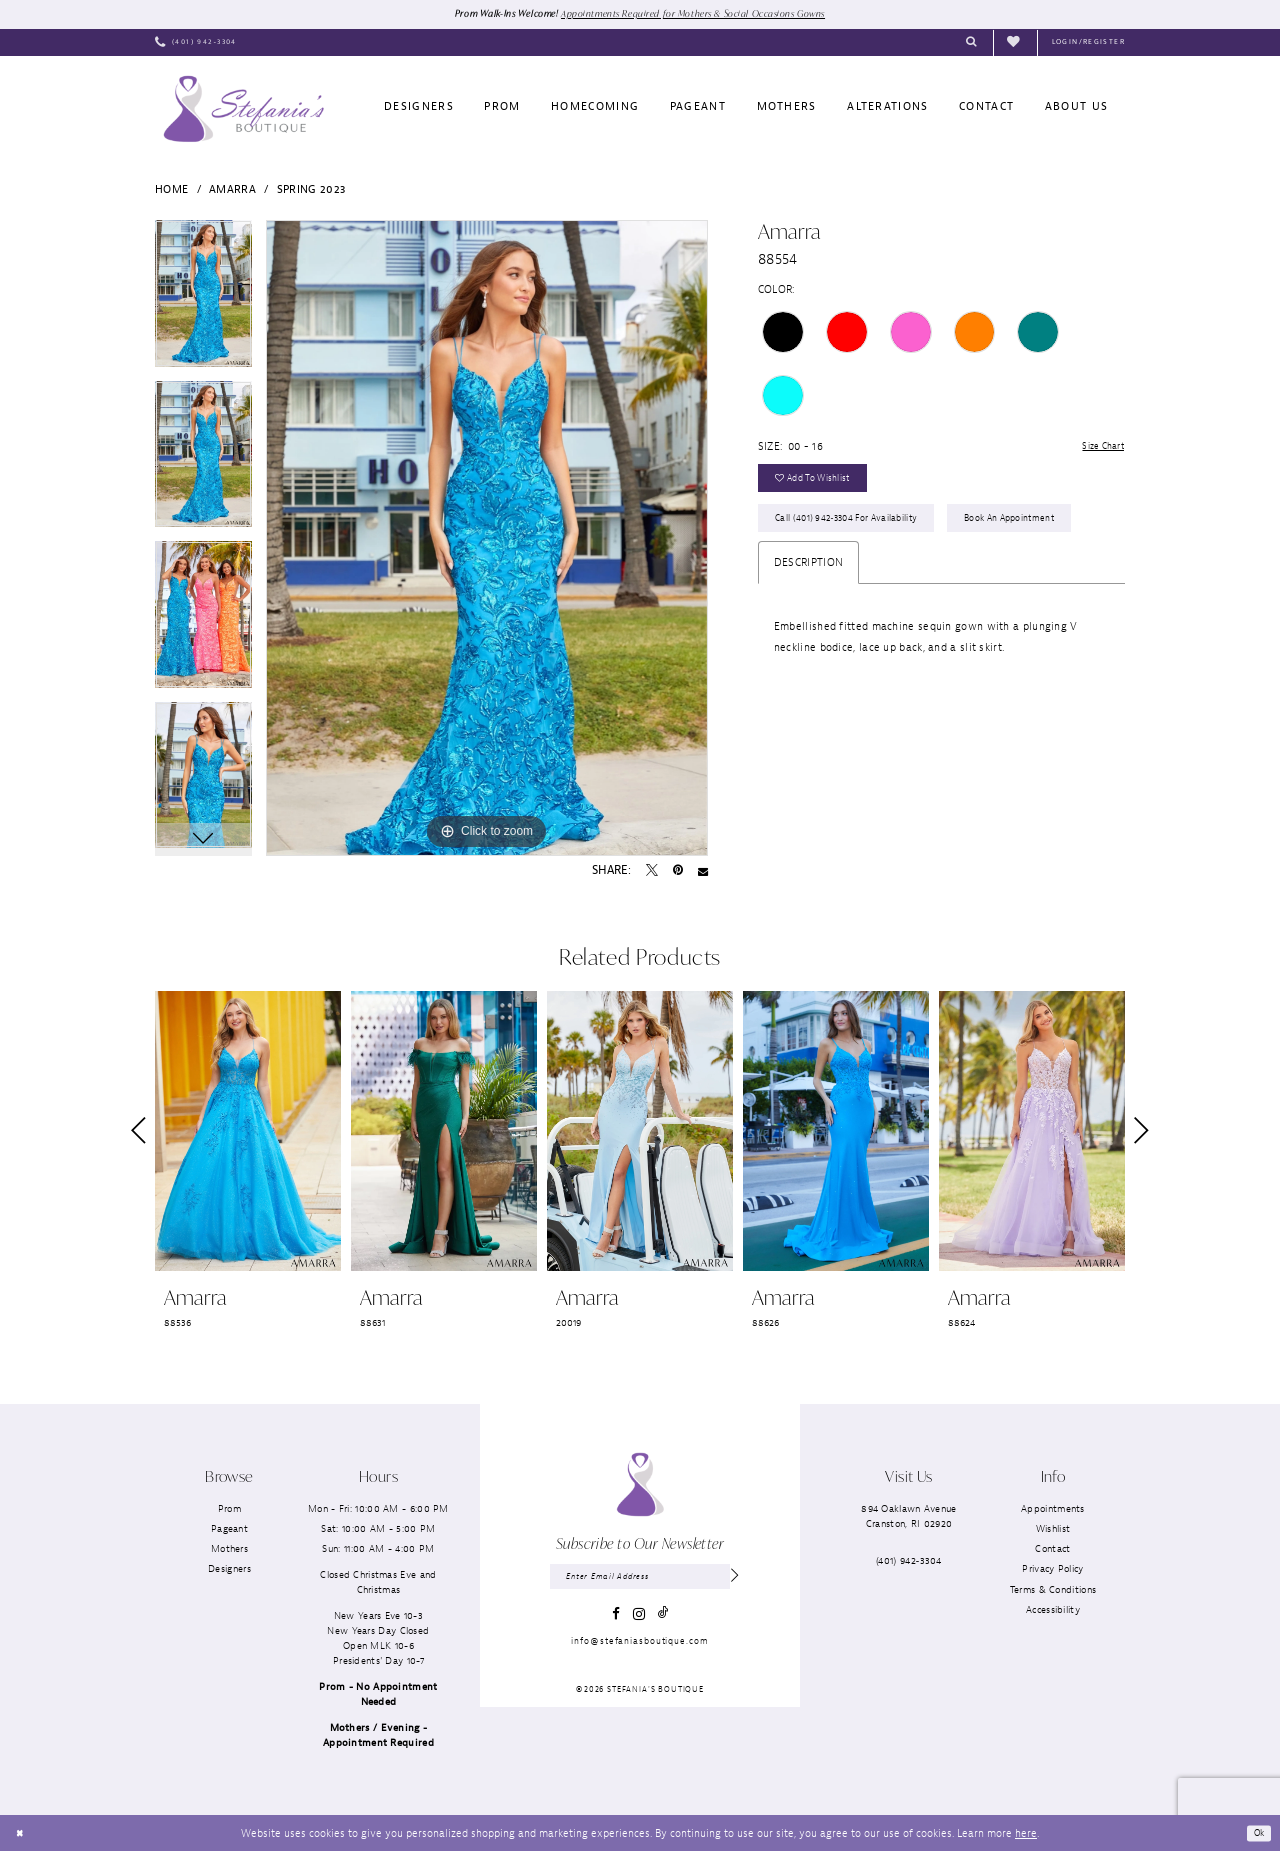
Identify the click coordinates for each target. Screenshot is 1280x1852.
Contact (1052, 1550)
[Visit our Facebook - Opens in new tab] (616, 1618)
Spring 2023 (311, 190)
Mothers (229, 1550)
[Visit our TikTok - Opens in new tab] (663, 1618)
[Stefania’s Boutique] (243, 110)
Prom (229, 1509)
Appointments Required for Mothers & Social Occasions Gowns (700, 14)
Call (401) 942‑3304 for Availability (857, 532)
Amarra (232, 190)
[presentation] (248, 1132)
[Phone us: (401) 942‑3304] (196, 44)
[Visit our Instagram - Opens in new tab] (639, 1619)
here (1026, 1834)
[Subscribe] (733, 1579)
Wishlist (1053, 1529)
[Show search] (971, 44)
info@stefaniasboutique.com (639, 1646)
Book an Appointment (828, 579)
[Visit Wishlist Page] (1015, 43)
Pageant (229, 1529)
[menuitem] (196, 44)
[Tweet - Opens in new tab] (652, 872)
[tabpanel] (203, 301)
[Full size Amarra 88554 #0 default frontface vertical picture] (487, 539)
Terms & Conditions (1053, 1590)
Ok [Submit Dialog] (1257, 1834)
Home (171, 190)
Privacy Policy (1052, 1570)
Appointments (1053, 1509)
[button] (1088, 44)
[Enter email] (639, 1579)
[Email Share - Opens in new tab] (703, 872)
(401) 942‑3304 (909, 1561)
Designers (229, 1570)
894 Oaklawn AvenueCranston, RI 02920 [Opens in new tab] (908, 1517)
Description (808, 626)
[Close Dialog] (21, 1834)
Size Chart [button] (1098, 449)
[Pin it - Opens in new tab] (678, 872)
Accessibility (1053, 1610)
